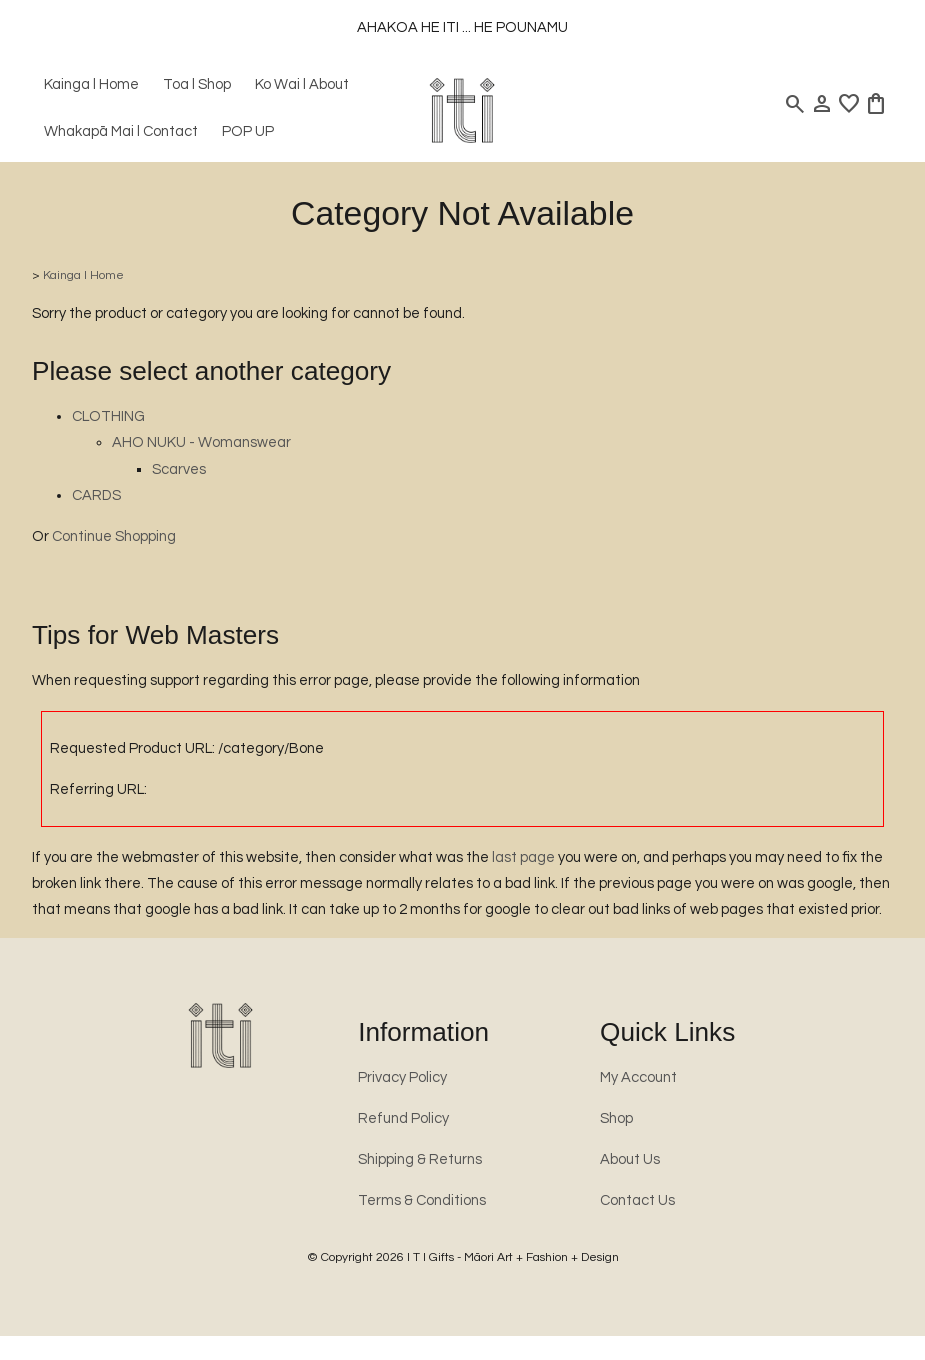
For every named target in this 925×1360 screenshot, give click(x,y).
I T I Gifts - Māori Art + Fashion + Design (513, 1257)
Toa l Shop (197, 84)
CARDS (96, 495)
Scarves (179, 469)
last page (523, 857)
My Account (638, 1077)
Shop (616, 1118)
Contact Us (637, 1200)
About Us (630, 1159)
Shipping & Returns (420, 1159)
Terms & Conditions (422, 1200)
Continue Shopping (114, 536)
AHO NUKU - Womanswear (201, 442)
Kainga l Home (91, 84)
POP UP (248, 131)
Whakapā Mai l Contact (121, 131)
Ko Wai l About (302, 84)
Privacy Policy (402, 1077)
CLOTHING (108, 416)
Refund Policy (403, 1118)
